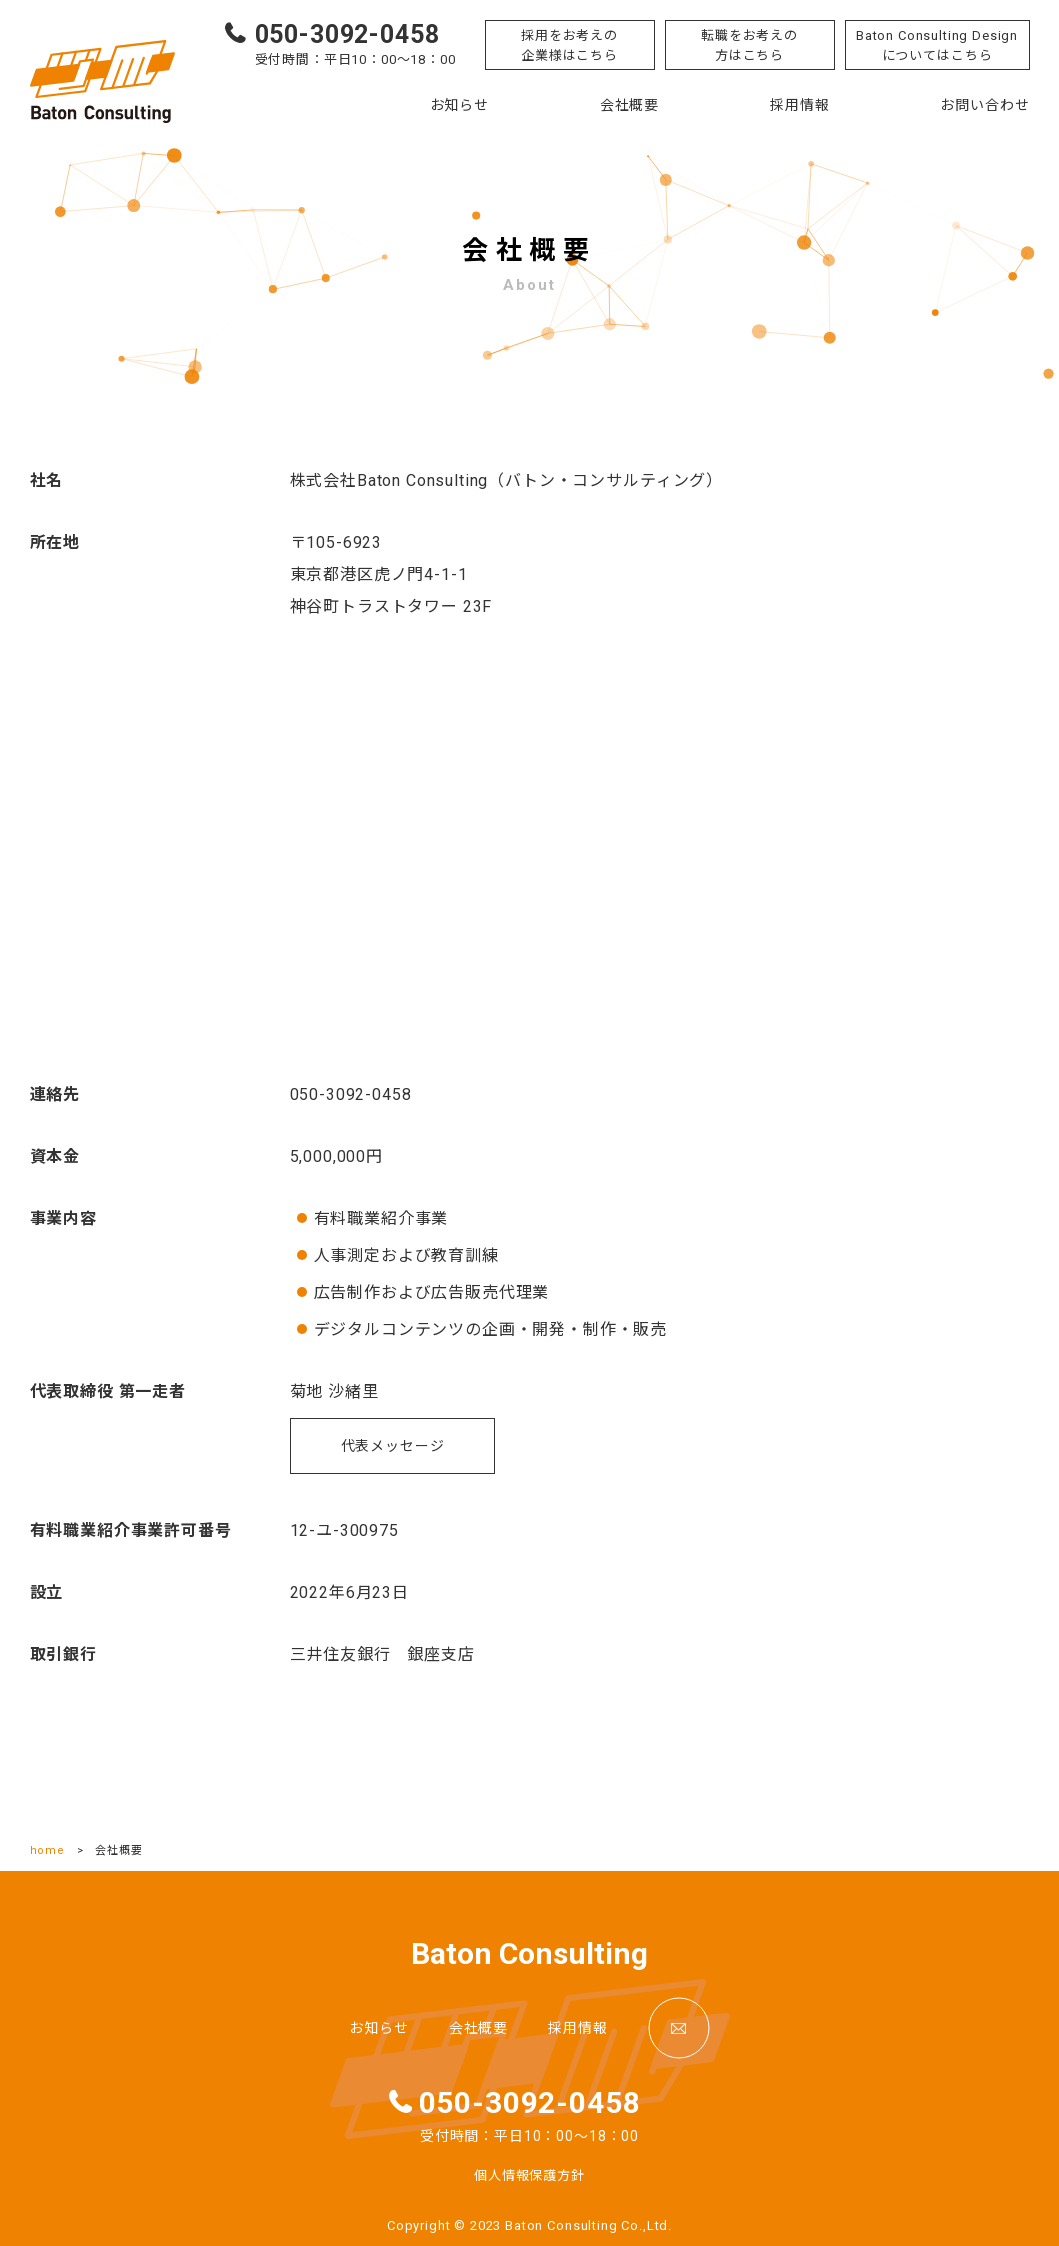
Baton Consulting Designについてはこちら (937, 45)
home (47, 1850)
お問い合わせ (984, 105)
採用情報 (799, 105)
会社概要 (629, 105)
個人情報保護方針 (529, 2175)
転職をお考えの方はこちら (749, 45)
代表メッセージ (393, 1446)
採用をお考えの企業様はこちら (569, 45)
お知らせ (459, 105)
